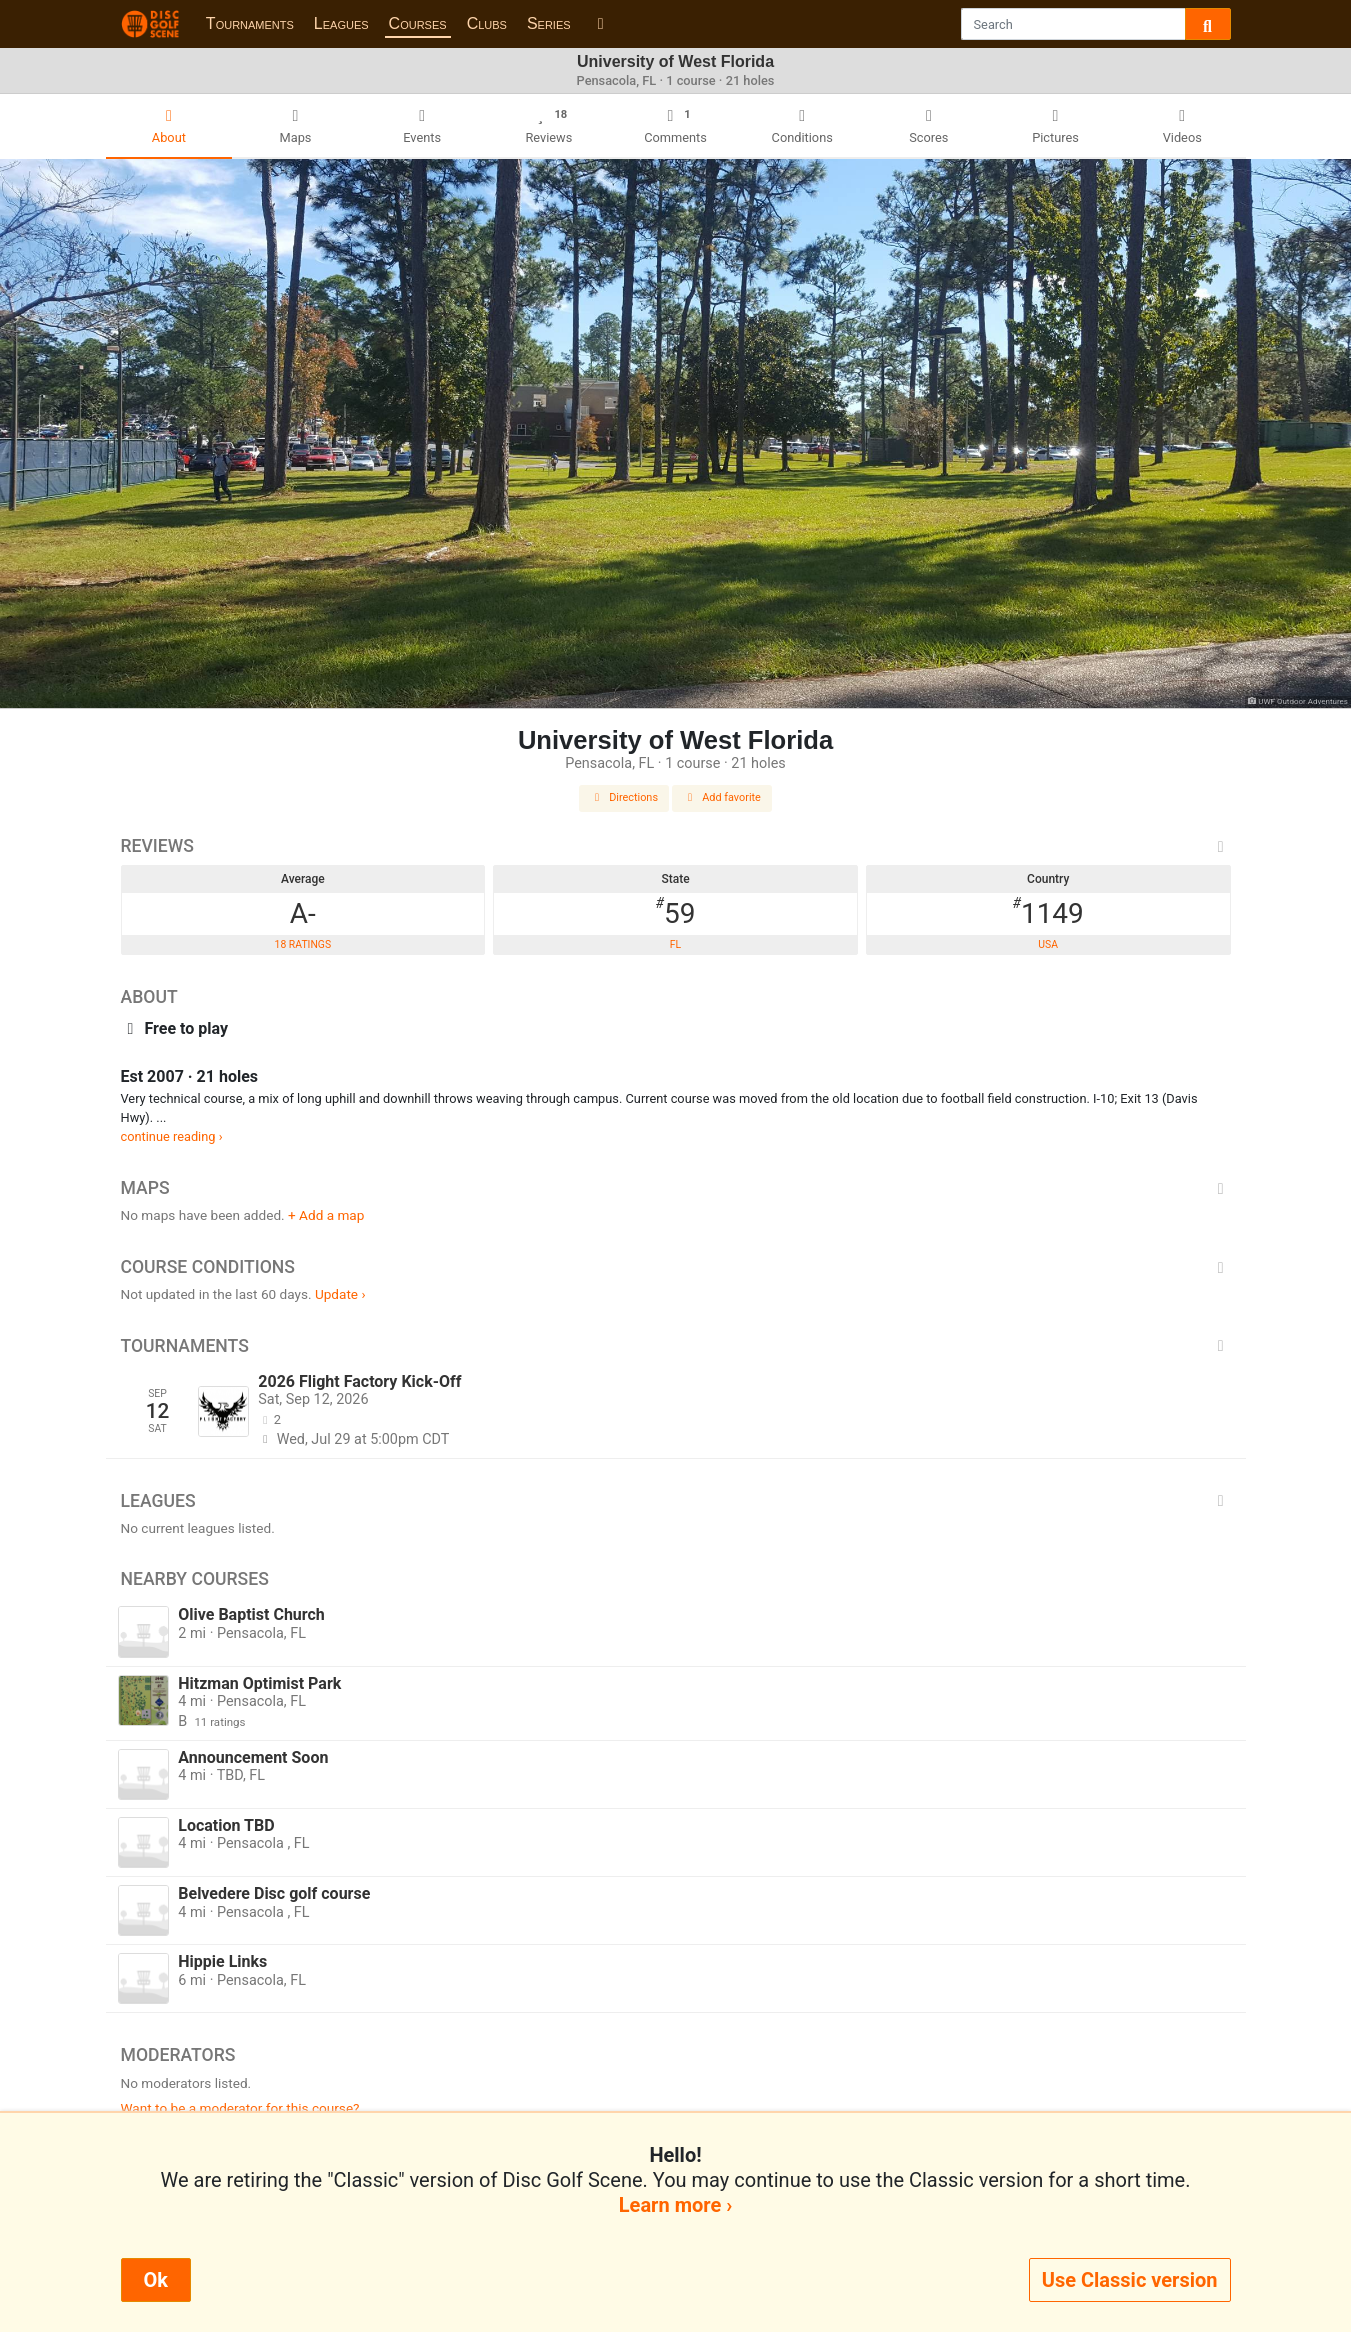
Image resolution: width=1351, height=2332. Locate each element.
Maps (676, 1188)
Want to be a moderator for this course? (240, 2108)
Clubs (487, 23)
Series (549, 23)
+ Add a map (326, 1215)
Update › (340, 1294)
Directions (624, 797)
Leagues (341, 23)
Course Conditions (676, 1267)
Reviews (676, 846)
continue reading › (172, 1136)
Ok (156, 2280)
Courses (418, 23)
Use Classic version (1130, 2280)
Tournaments (250, 23)
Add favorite (722, 797)
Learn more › (675, 2205)
